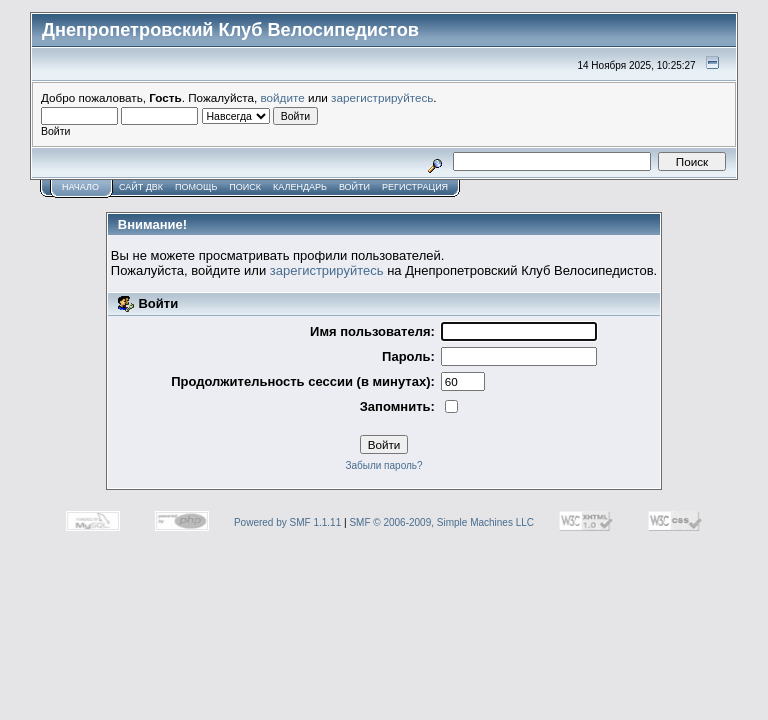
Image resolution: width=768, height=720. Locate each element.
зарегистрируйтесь (382, 97)
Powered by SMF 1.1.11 (287, 522)
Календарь (300, 187)
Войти (354, 187)
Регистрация (415, 187)
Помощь (196, 187)
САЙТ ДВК (141, 187)
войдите (283, 97)
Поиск (245, 187)
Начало (80, 187)
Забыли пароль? (383, 465)
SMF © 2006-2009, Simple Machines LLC (441, 522)
